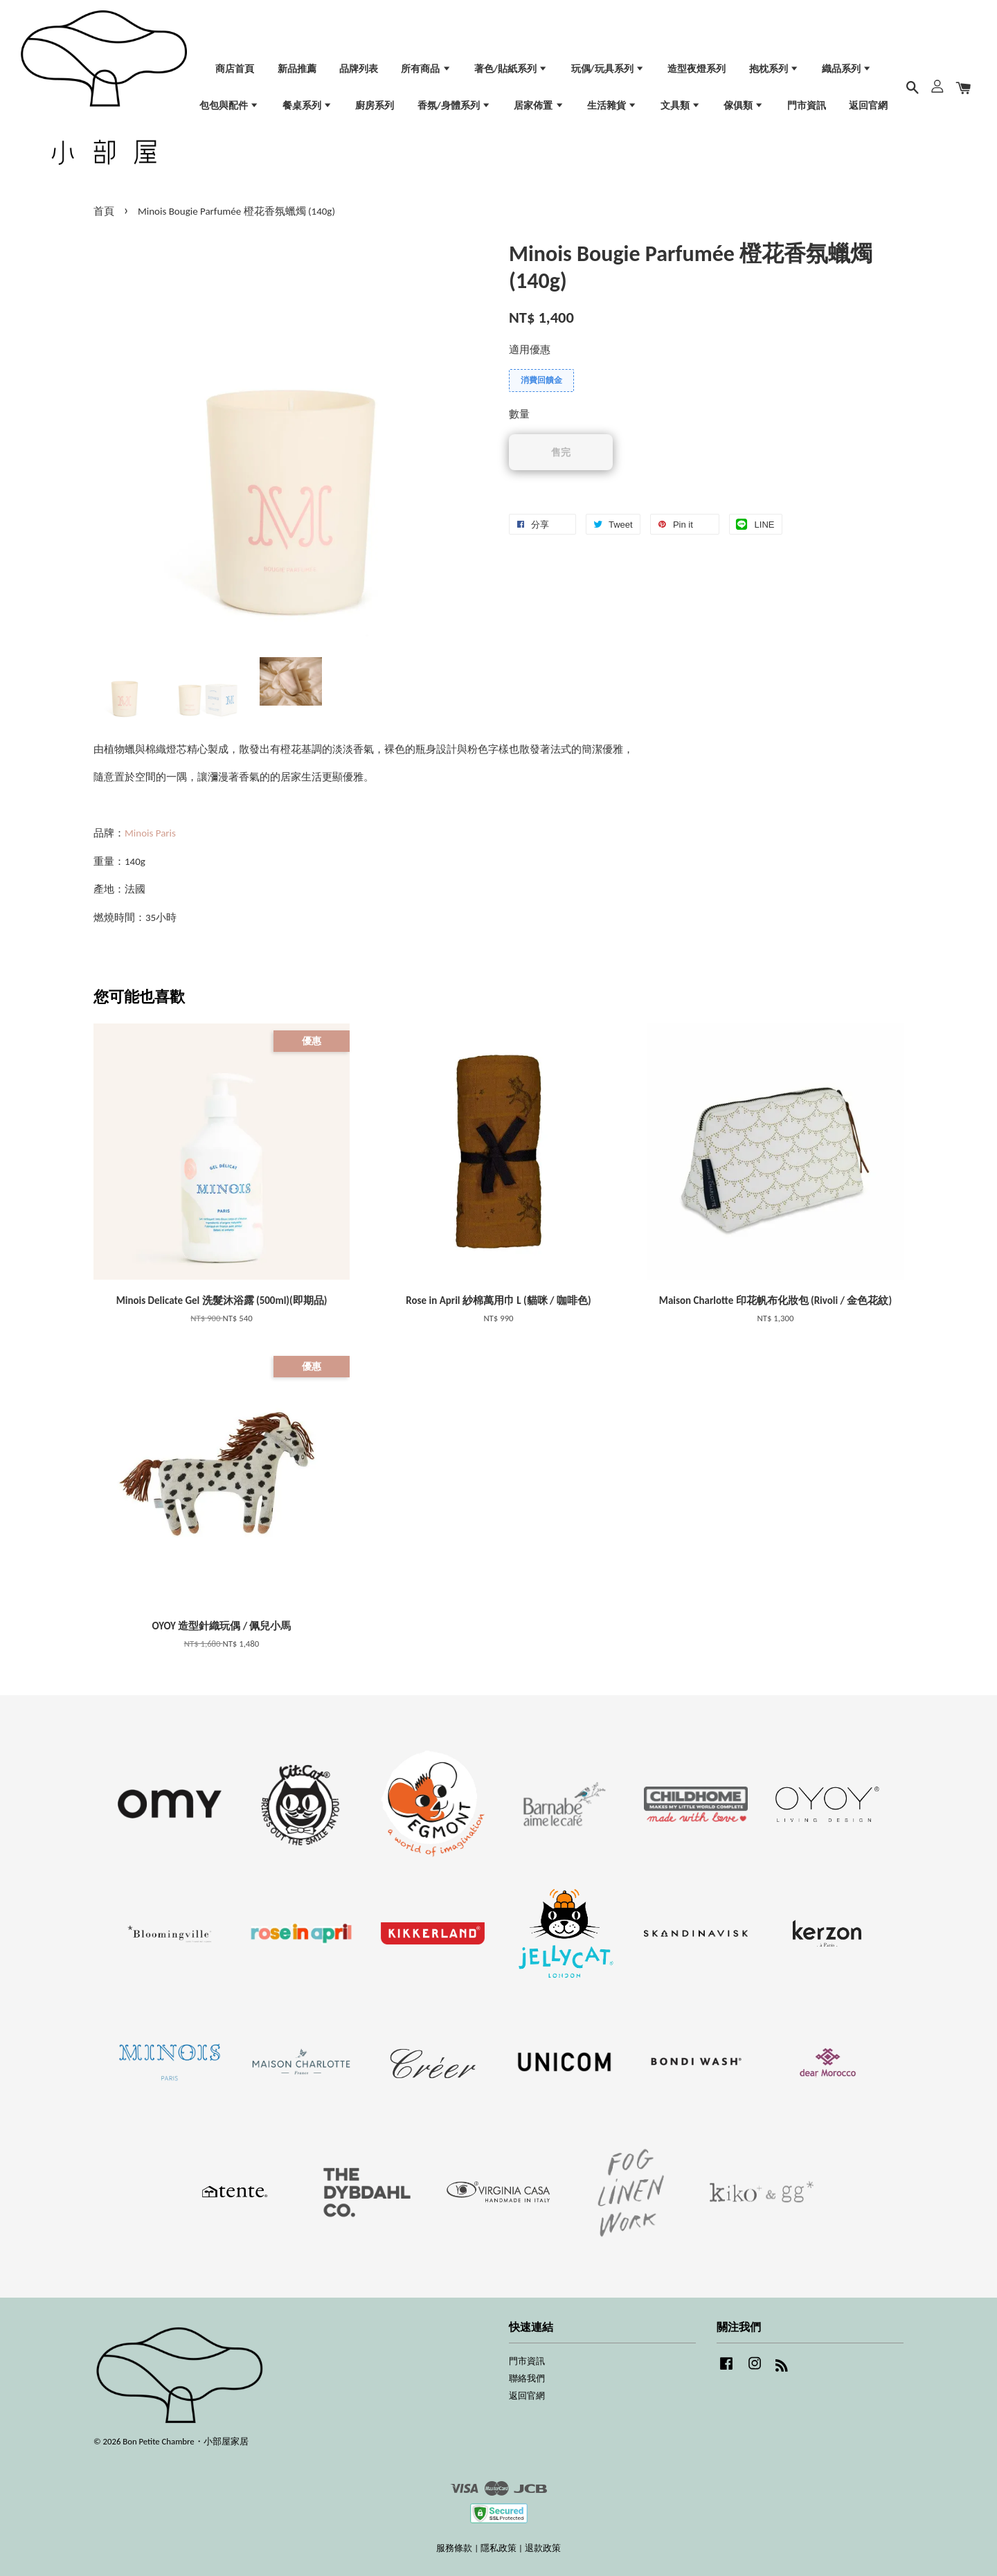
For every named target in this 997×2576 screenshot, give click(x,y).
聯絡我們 (527, 2378)
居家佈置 (539, 105)
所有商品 (426, 69)
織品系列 (847, 69)
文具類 (681, 105)
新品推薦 (297, 69)
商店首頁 (234, 69)
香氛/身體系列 (454, 105)
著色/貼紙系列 (511, 69)
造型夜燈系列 (696, 69)
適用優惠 (529, 349)
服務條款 (454, 2548)
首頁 (103, 211)
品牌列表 (358, 69)
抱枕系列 (774, 69)
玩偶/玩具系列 (608, 69)
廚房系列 (374, 105)
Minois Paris (150, 833)
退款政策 (543, 2548)
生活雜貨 (612, 105)
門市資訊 (806, 105)
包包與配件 (229, 105)
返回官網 (868, 105)
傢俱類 (744, 105)
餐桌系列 (307, 105)
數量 (519, 414)
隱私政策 (498, 2548)
